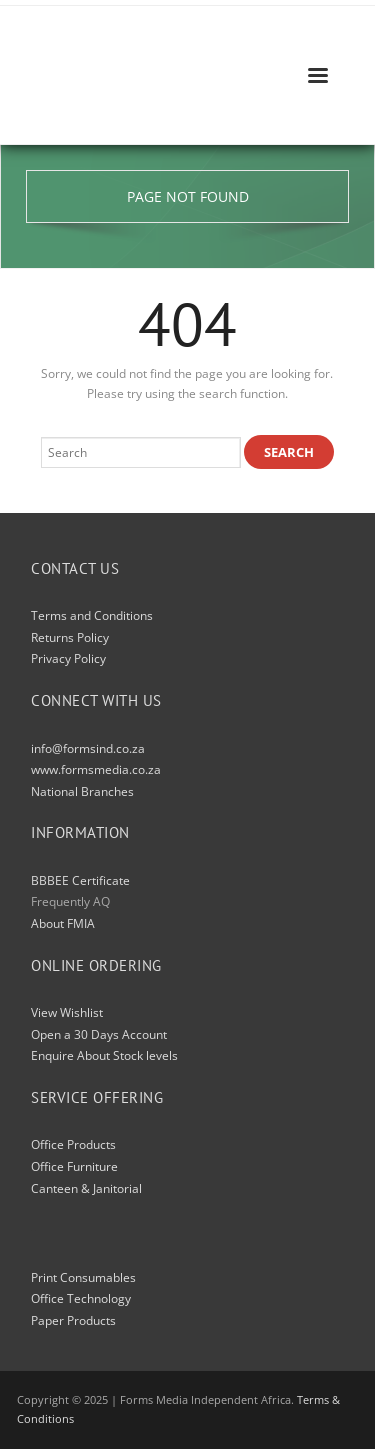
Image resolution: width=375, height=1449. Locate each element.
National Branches (82, 791)
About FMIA (63, 923)
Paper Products (73, 1320)
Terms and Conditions (92, 615)
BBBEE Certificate (80, 880)
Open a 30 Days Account (99, 1034)
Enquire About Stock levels (104, 1055)
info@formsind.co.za (88, 748)
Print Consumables (83, 1277)
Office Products (73, 1144)
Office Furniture (74, 1166)
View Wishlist (67, 1012)
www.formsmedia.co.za (96, 769)
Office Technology (81, 1298)
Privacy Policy (68, 658)
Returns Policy (70, 637)
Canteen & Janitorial (86, 1188)
